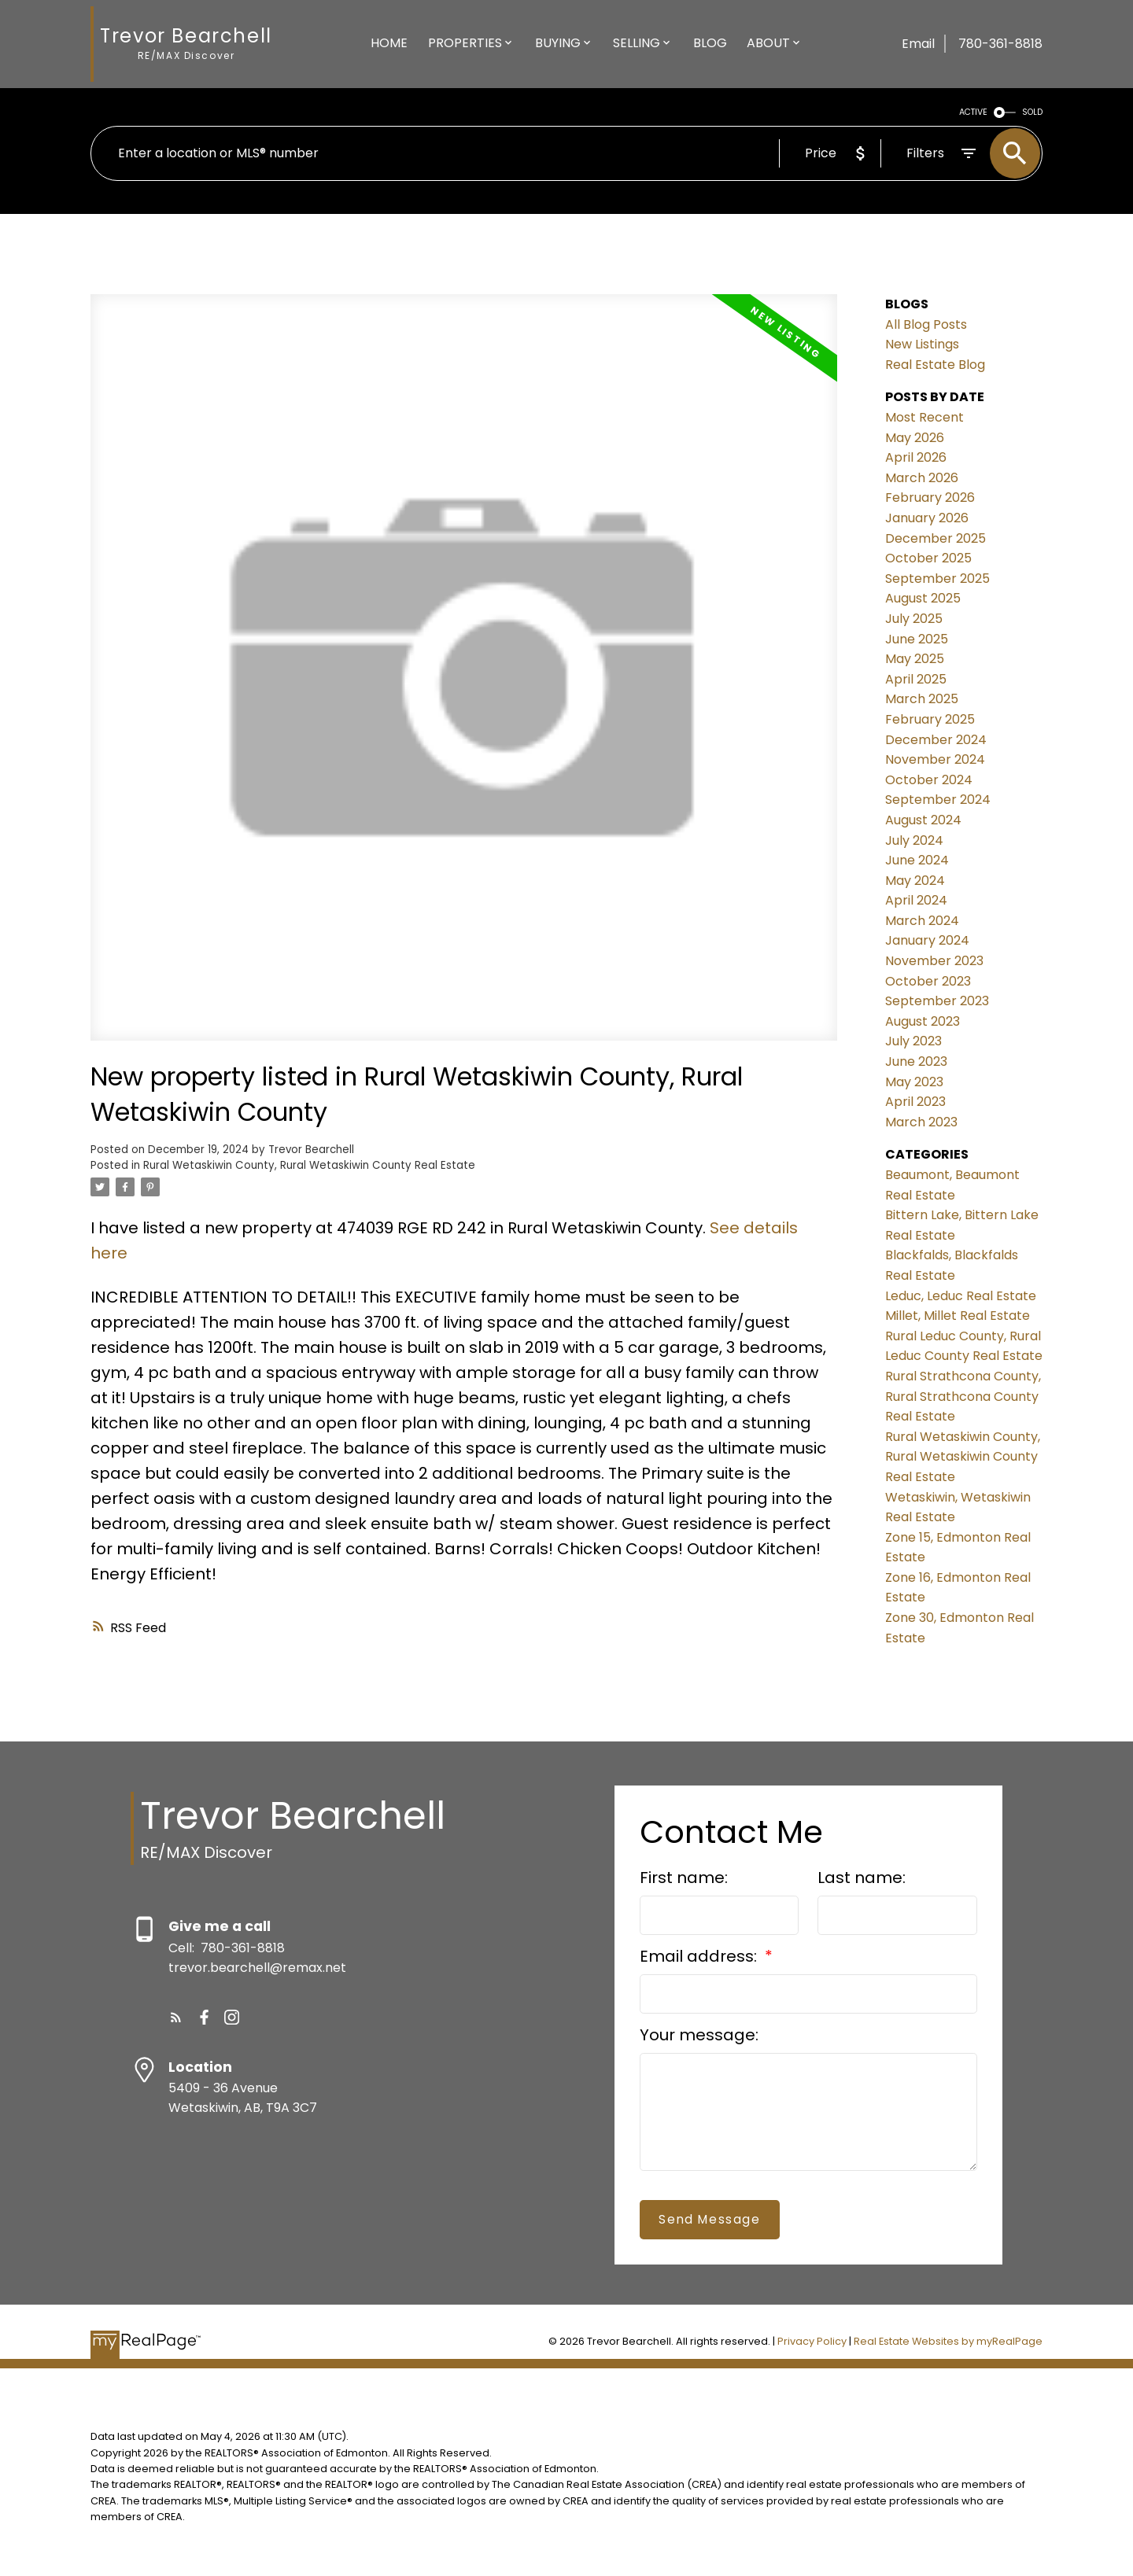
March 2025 (921, 699)
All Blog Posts (926, 324)
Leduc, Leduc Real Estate (960, 1296)
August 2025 (923, 598)
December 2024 (936, 740)
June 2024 (917, 860)
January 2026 (927, 518)
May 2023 (914, 1082)
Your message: (699, 2035)
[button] (175, 2017)
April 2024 (916, 900)
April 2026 (916, 457)
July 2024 (914, 840)
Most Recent (924, 417)
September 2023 (937, 1001)
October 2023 (928, 981)
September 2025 (937, 578)
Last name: (861, 1878)
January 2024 (927, 940)
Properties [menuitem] (465, 43)
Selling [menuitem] (636, 43)
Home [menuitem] (389, 43)
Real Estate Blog (935, 365)
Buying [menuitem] (558, 43)
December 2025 (935, 538)
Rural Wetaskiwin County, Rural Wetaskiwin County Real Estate (309, 1165)
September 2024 (938, 799)
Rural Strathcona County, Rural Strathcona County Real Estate (963, 1396)
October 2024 (928, 780)
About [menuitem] (768, 43)
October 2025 (928, 558)
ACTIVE (973, 112)
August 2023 (922, 1021)
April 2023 (915, 1102)
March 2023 (921, 1122)
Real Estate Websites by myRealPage (948, 2341)
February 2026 (930, 497)
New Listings (922, 344)
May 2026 (914, 438)
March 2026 (921, 478)
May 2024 (915, 881)
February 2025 (930, 719)
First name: (684, 1878)
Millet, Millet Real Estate (957, 1315)
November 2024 (935, 759)
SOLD (1032, 112)
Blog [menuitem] (710, 43)
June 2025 (916, 639)
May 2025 (914, 659)
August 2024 (923, 820)
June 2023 (916, 1061)
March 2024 (922, 921)
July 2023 (913, 1041)
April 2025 (916, 679)
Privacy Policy (812, 2341)
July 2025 (914, 619)
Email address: (700, 1956)
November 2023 (934, 961)
